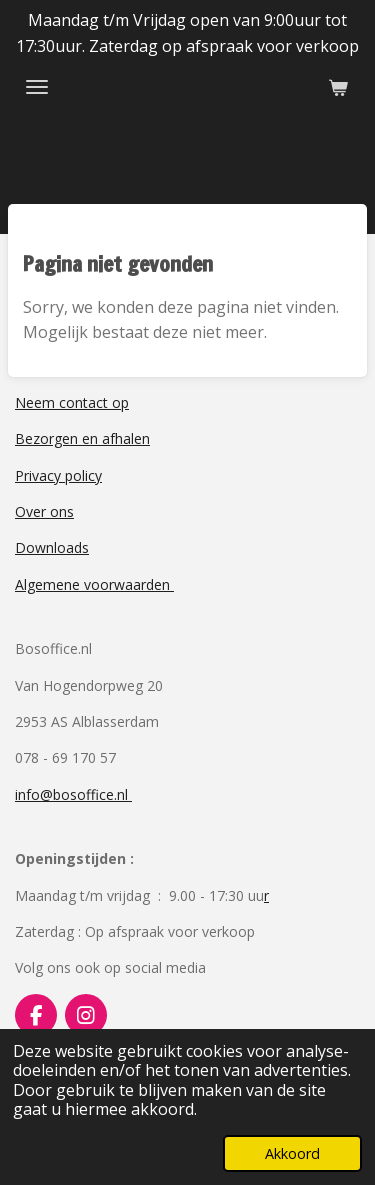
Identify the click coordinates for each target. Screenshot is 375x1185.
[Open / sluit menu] (37, 87)
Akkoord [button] (292, 1153)
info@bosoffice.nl (73, 794)
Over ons (44, 511)
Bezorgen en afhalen (82, 438)
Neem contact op (72, 402)
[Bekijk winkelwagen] (338, 87)
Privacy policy (58, 475)
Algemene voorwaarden (94, 584)
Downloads (52, 547)
